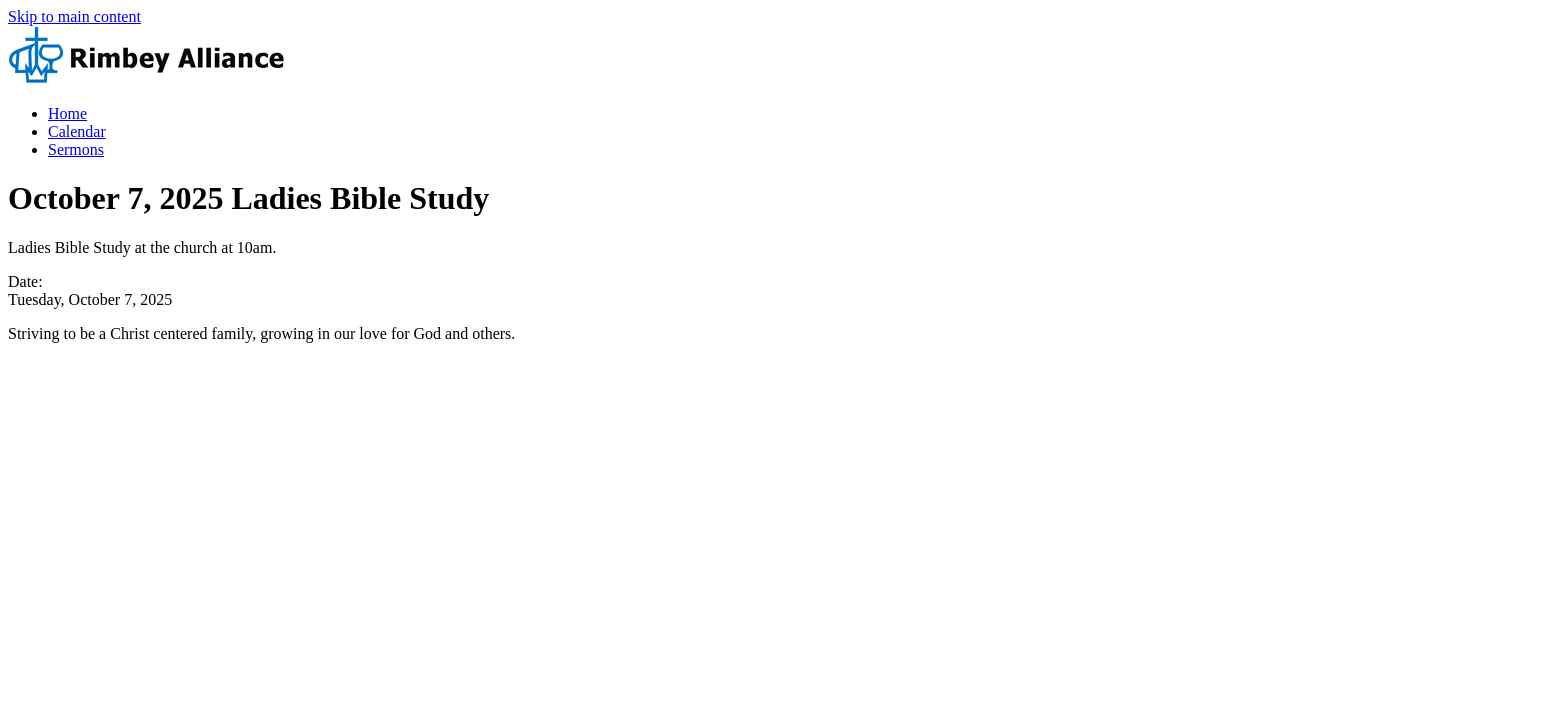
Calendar (77, 131)
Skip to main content (74, 16)
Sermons (76, 149)
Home (67, 113)
